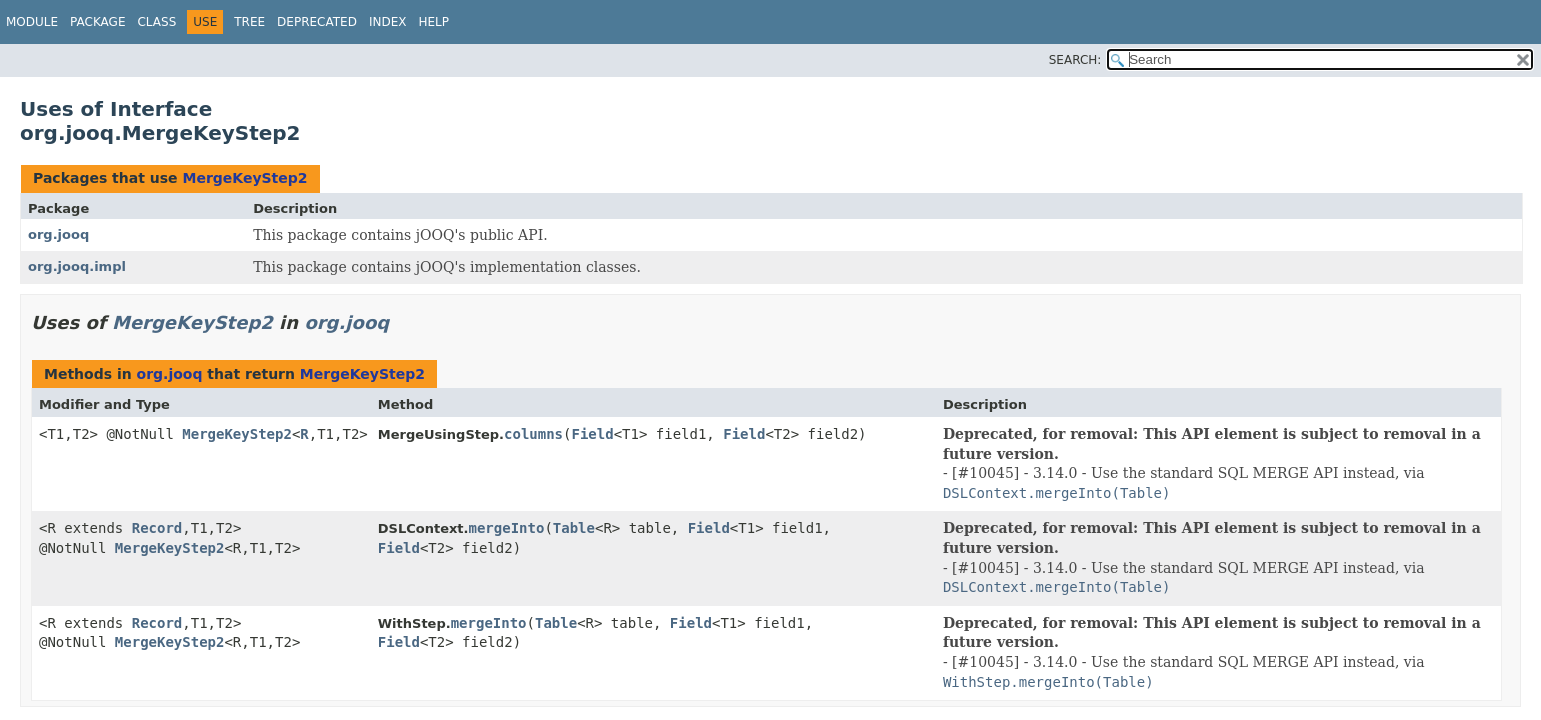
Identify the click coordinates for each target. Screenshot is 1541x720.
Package (97, 22)
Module (32, 22)
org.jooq (58, 234)
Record (157, 528)
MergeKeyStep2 (244, 178)
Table (574, 528)
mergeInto (507, 528)
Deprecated (317, 22)
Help (433, 22)
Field (592, 434)
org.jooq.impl (77, 266)
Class (156, 22)
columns (533, 434)
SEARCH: (1075, 60)
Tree (249, 22)
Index (388, 22)
